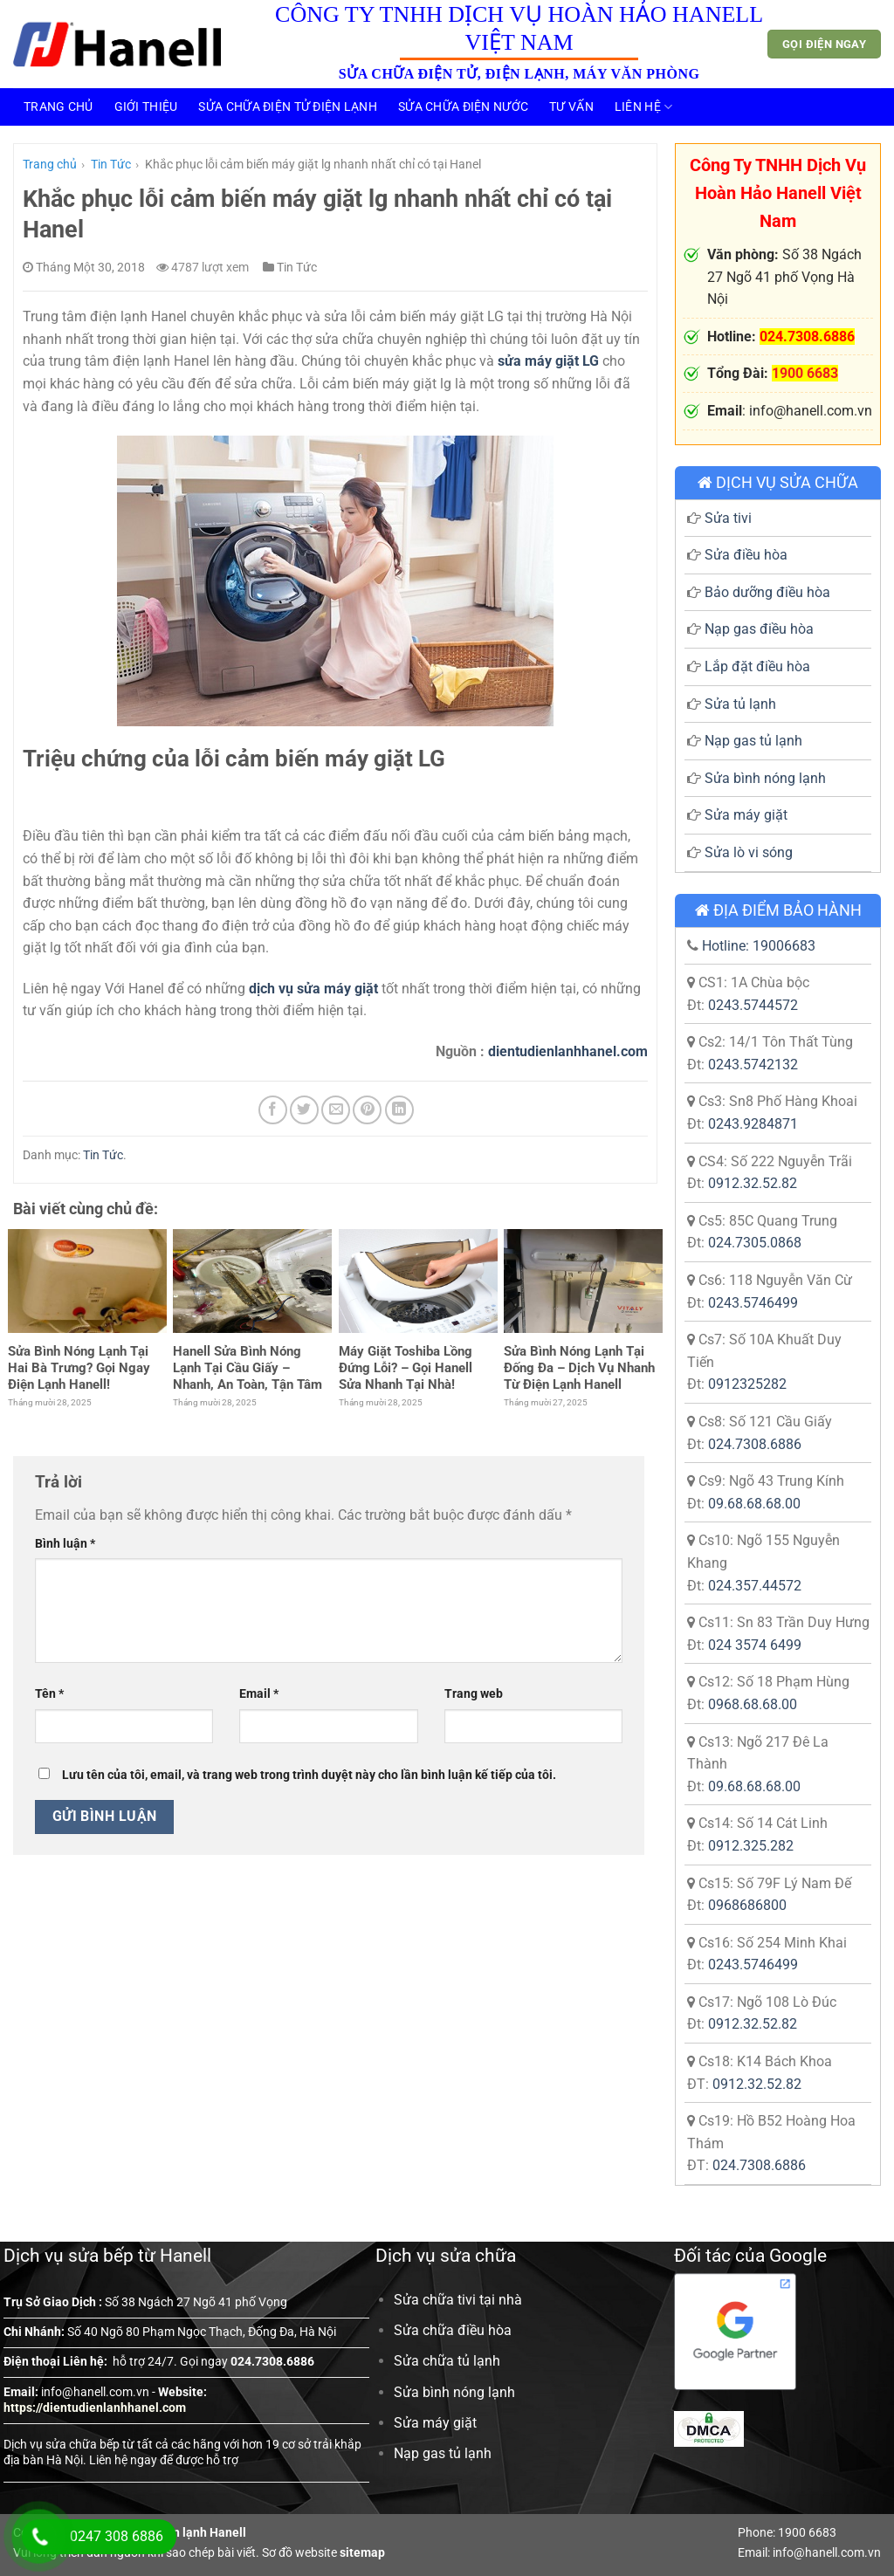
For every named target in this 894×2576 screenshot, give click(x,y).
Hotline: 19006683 (758, 946)
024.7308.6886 (754, 1444)
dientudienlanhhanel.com (568, 1051)
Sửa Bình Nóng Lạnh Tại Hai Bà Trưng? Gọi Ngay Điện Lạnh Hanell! (79, 1367)
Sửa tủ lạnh (740, 704)
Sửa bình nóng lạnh (765, 778)
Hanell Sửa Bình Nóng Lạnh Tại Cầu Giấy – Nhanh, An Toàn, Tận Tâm (247, 1367)
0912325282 (747, 1384)
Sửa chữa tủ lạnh (447, 2361)
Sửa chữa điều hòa (453, 2330)
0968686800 (747, 1905)
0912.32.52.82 (752, 1183)
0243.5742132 (753, 1064)
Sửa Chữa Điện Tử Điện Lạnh (287, 107)
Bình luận (65, 1543)
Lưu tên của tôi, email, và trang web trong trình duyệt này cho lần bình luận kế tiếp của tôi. (309, 1775)
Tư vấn (571, 107)
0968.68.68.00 (752, 1704)
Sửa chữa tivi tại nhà (458, 2299)
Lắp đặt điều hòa (757, 666)
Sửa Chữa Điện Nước (463, 107)
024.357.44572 (754, 1585)
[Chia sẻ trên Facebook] (272, 1110)
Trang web (473, 1693)
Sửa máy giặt (746, 815)
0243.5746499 (753, 1303)
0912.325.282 (751, 1846)
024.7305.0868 (754, 1242)
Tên (49, 1693)
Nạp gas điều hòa (759, 629)
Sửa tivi (728, 518)
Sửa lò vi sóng (749, 852)
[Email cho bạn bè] (335, 1110)
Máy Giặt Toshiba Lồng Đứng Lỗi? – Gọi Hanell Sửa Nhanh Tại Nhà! (405, 1367)
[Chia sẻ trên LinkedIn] (399, 1110)
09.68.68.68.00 (754, 1503)
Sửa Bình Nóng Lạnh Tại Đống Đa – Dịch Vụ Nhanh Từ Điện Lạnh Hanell (579, 1367)
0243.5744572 (753, 1005)
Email (259, 1693)
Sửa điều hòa (746, 554)
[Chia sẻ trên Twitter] (304, 1110)
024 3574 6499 (754, 1645)
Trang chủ (58, 107)
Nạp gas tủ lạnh (753, 740)
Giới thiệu (146, 107)
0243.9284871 (753, 1124)
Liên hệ (644, 107)
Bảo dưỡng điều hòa (767, 592)
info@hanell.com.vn (95, 2392)
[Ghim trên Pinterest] (367, 1110)
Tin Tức (111, 164)
